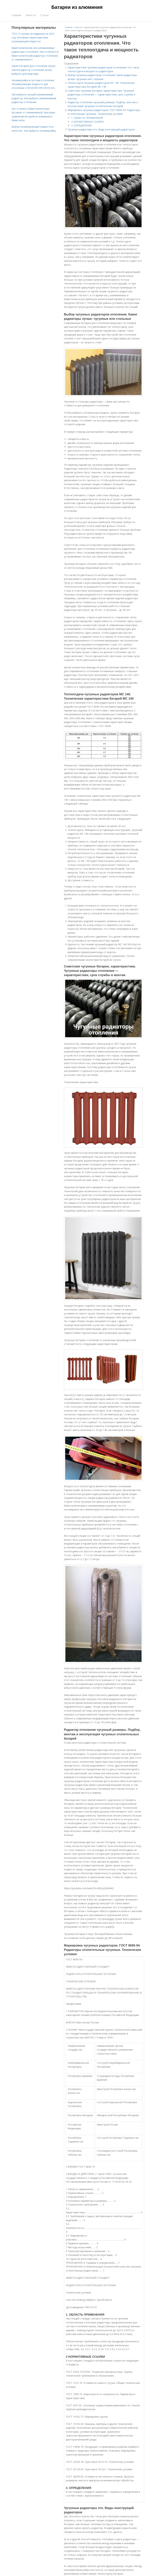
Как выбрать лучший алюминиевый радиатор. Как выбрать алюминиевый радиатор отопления (34, 98)
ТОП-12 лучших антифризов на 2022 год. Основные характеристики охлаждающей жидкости (33, 37)
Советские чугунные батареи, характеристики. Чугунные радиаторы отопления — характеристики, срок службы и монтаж (101, 94)
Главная (16, 15)
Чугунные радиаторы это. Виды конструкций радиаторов (101, 129)
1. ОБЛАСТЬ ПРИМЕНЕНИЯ (87, 117)
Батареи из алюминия (77, 7)
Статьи (44, 15)
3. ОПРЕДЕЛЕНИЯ (81, 125)
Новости (31, 15)
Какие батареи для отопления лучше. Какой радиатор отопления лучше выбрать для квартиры (34, 69)
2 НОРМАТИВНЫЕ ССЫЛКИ (87, 121)
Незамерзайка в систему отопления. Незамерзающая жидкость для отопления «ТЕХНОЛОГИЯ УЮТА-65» (33, 84)
